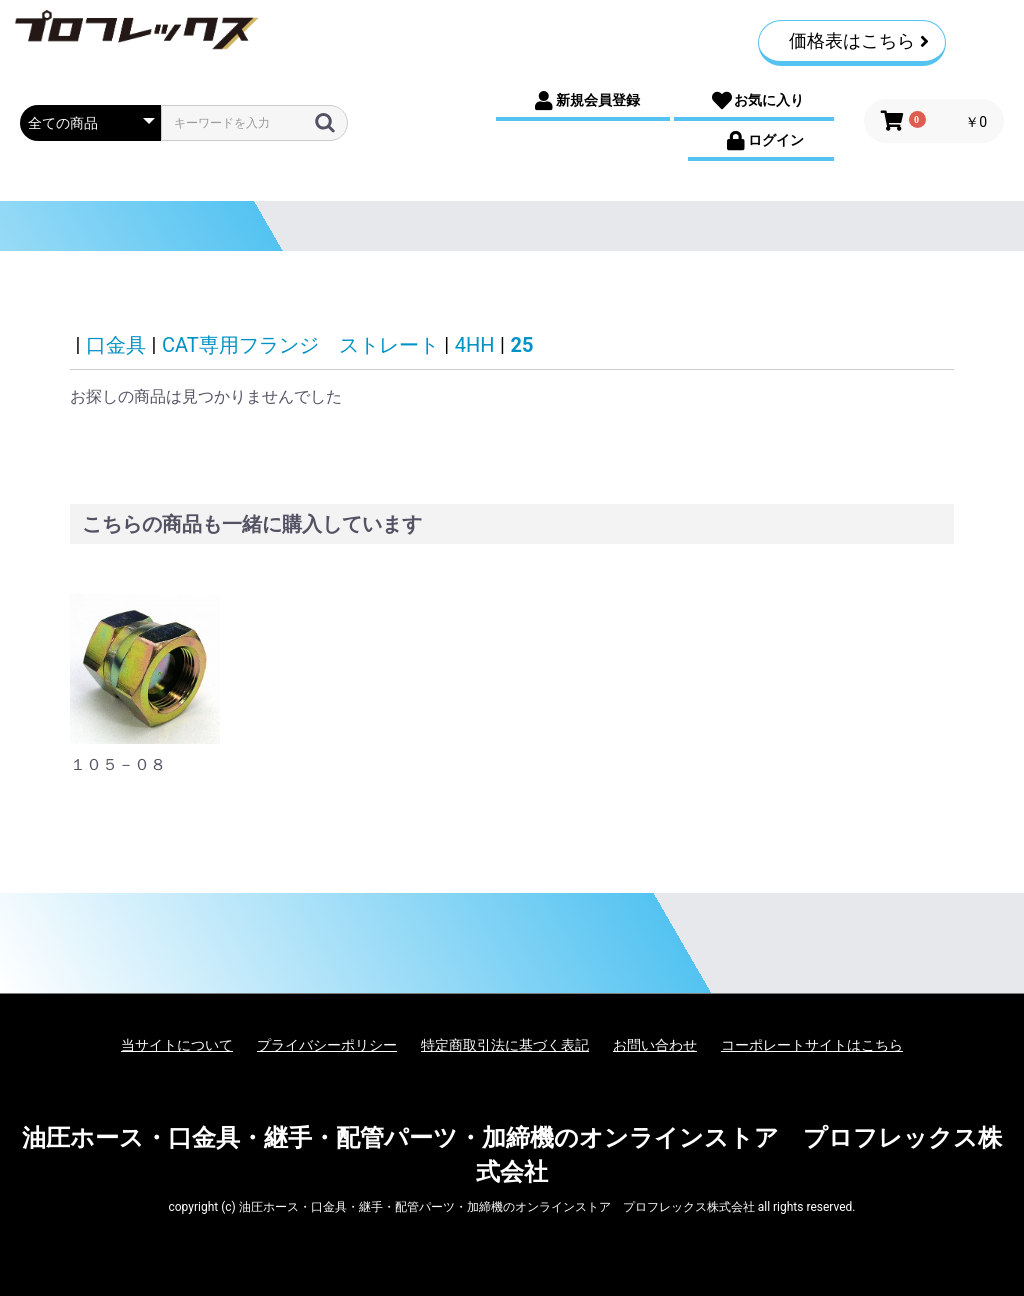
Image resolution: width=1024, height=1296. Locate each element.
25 (522, 345)
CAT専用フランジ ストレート (300, 345)
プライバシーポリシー (327, 1045)
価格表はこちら (859, 40)
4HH (475, 345)
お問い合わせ (655, 1045)
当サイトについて (177, 1045)
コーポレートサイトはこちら (812, 1045)
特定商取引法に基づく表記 (505, 1045)
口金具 (116, 345)
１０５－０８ (118, 764)
